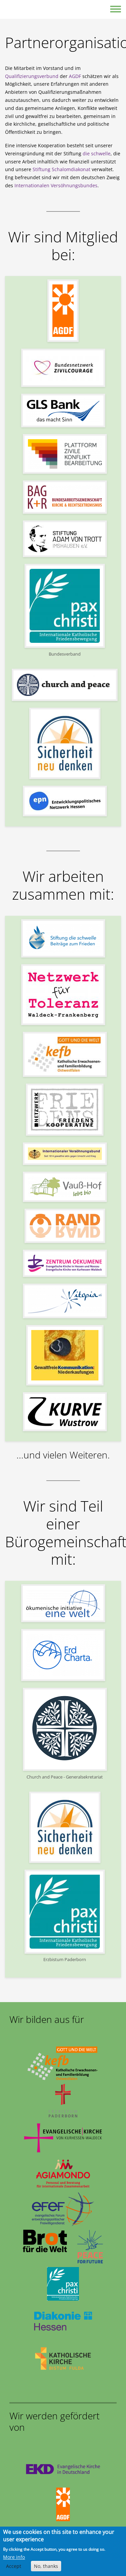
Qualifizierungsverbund (31, 76)
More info (14, 2560)
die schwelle (97, 153)
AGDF (75, 76)
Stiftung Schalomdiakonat (61, 169)
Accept (13, 2569)
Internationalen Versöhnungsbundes (55, 185)
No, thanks (46, 2569)
